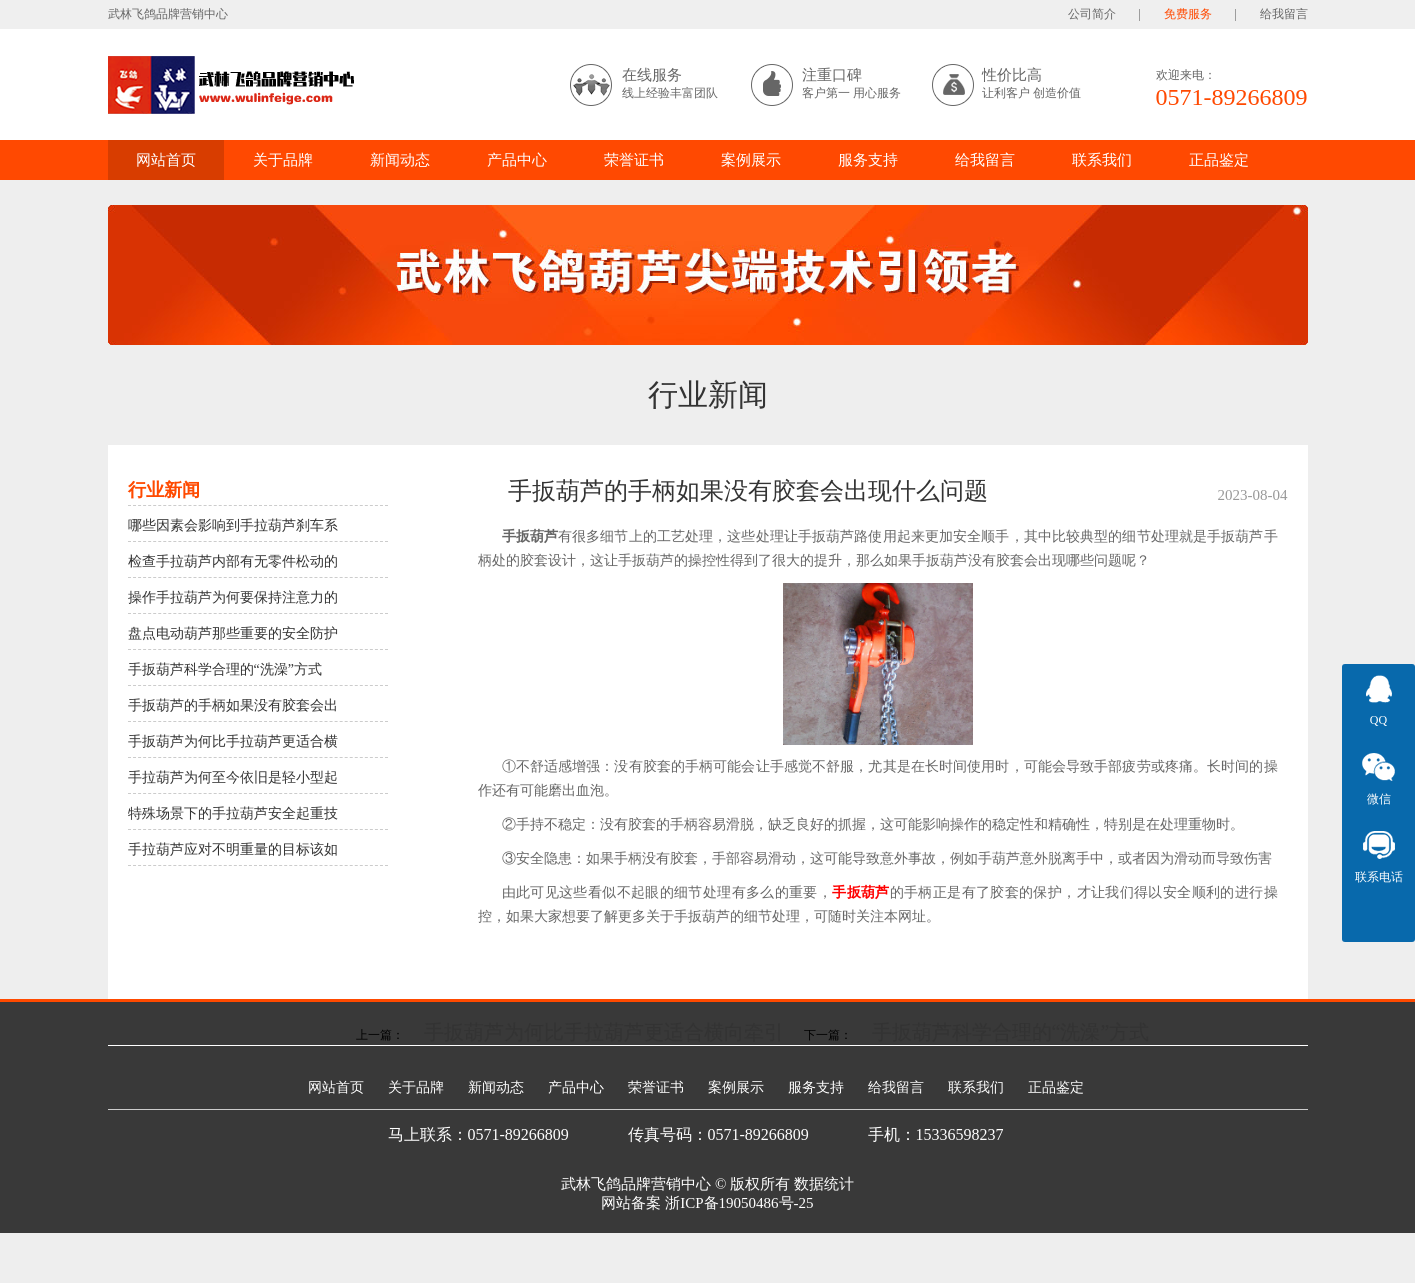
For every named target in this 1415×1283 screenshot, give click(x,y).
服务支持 (868, 160)
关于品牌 (283, 160)
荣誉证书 (634, 160)
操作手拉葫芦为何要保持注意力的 (233, 597)
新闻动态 (400, 160)
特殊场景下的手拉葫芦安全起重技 (233, 813)
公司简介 (1092, 14)
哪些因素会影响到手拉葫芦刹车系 (233, 525)
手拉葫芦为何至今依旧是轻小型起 (233, 777)
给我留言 (1284, 14)
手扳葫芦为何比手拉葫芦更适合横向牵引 (604, 1032)
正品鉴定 (1219, 160)
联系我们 (1102, 160)
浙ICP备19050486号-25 (739, 1203)
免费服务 (1188, 14)
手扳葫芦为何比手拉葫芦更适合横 (233, 741)
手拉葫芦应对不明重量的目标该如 (233, 849)
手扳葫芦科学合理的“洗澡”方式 (225, 669)
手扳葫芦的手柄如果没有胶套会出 (233, 705)
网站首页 (166, 160)
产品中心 (517, 160)
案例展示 (751, 160)
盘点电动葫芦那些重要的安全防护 (233, 633)
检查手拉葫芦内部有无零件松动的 (233, 561)
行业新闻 (708, 394)
